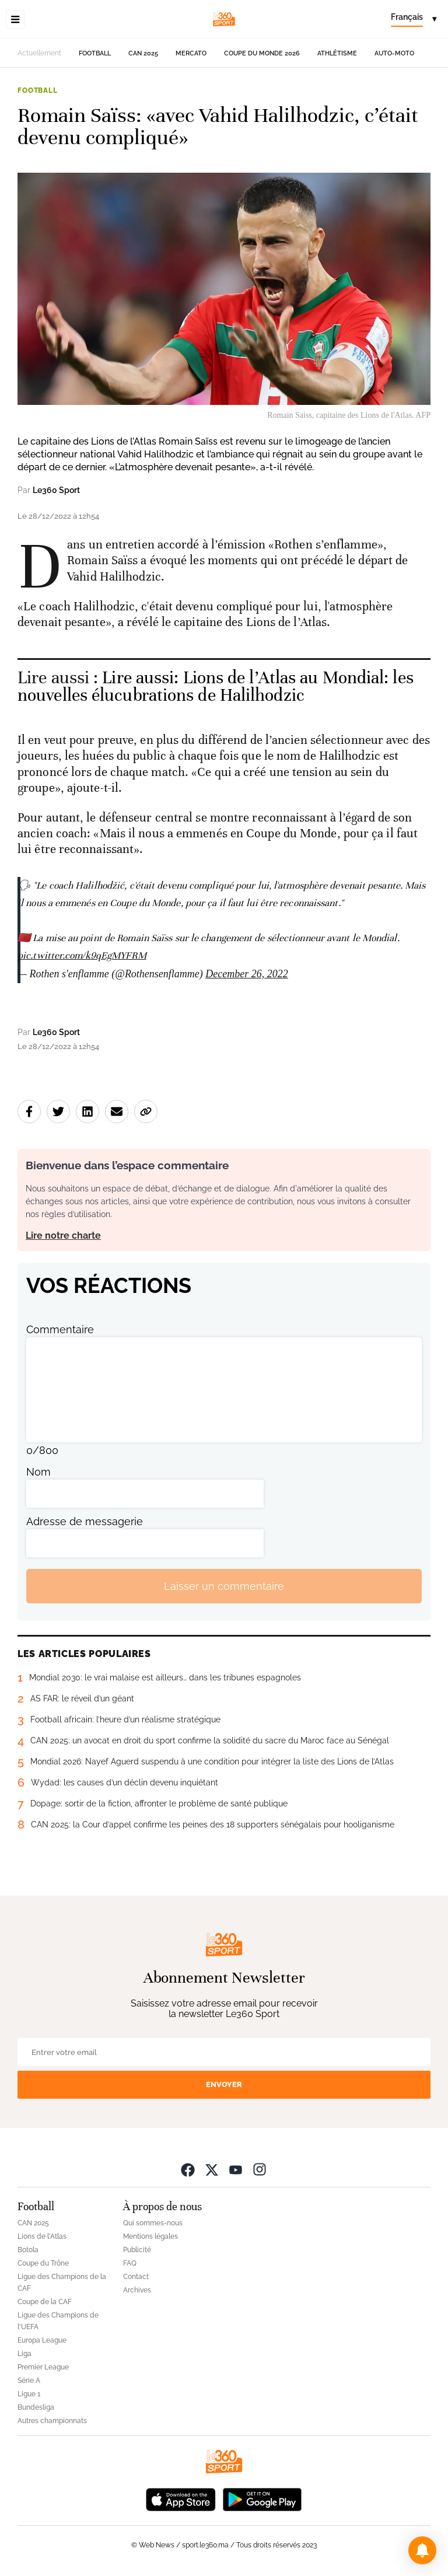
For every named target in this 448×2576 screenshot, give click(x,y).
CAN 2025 (143, 53)
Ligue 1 (29, 2394)
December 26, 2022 (246, 974)
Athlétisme (337, 53)
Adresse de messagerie (84, 1521)
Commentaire (60, 1329)
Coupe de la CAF (45, 2302)
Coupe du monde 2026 (262, 53)
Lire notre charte (63, 1235)
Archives (137, 2290)
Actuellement (39, 53)
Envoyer (224, 2084)
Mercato (191, 53)
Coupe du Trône (43, 2263)
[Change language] (413, 19)
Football (95, 53)
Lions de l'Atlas (42, 2236)
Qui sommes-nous (153, 2223)
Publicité (137, 2250)
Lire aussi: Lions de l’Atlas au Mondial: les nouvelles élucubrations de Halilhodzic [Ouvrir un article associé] (216, 686)
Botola (28, 2250)
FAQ (129, 2263)
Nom (38, 1472)
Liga (25, 2354)
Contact (136, 2277)
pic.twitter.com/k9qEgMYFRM (82, 955)
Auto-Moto (394, 53)
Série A (29, 2380)
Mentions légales (150, 2236)
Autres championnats (52, 2421)
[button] (422, 2550)
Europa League (42, 2340)
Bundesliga (36, 2407)
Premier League (43, 2367)
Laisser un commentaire (224, 1586)
